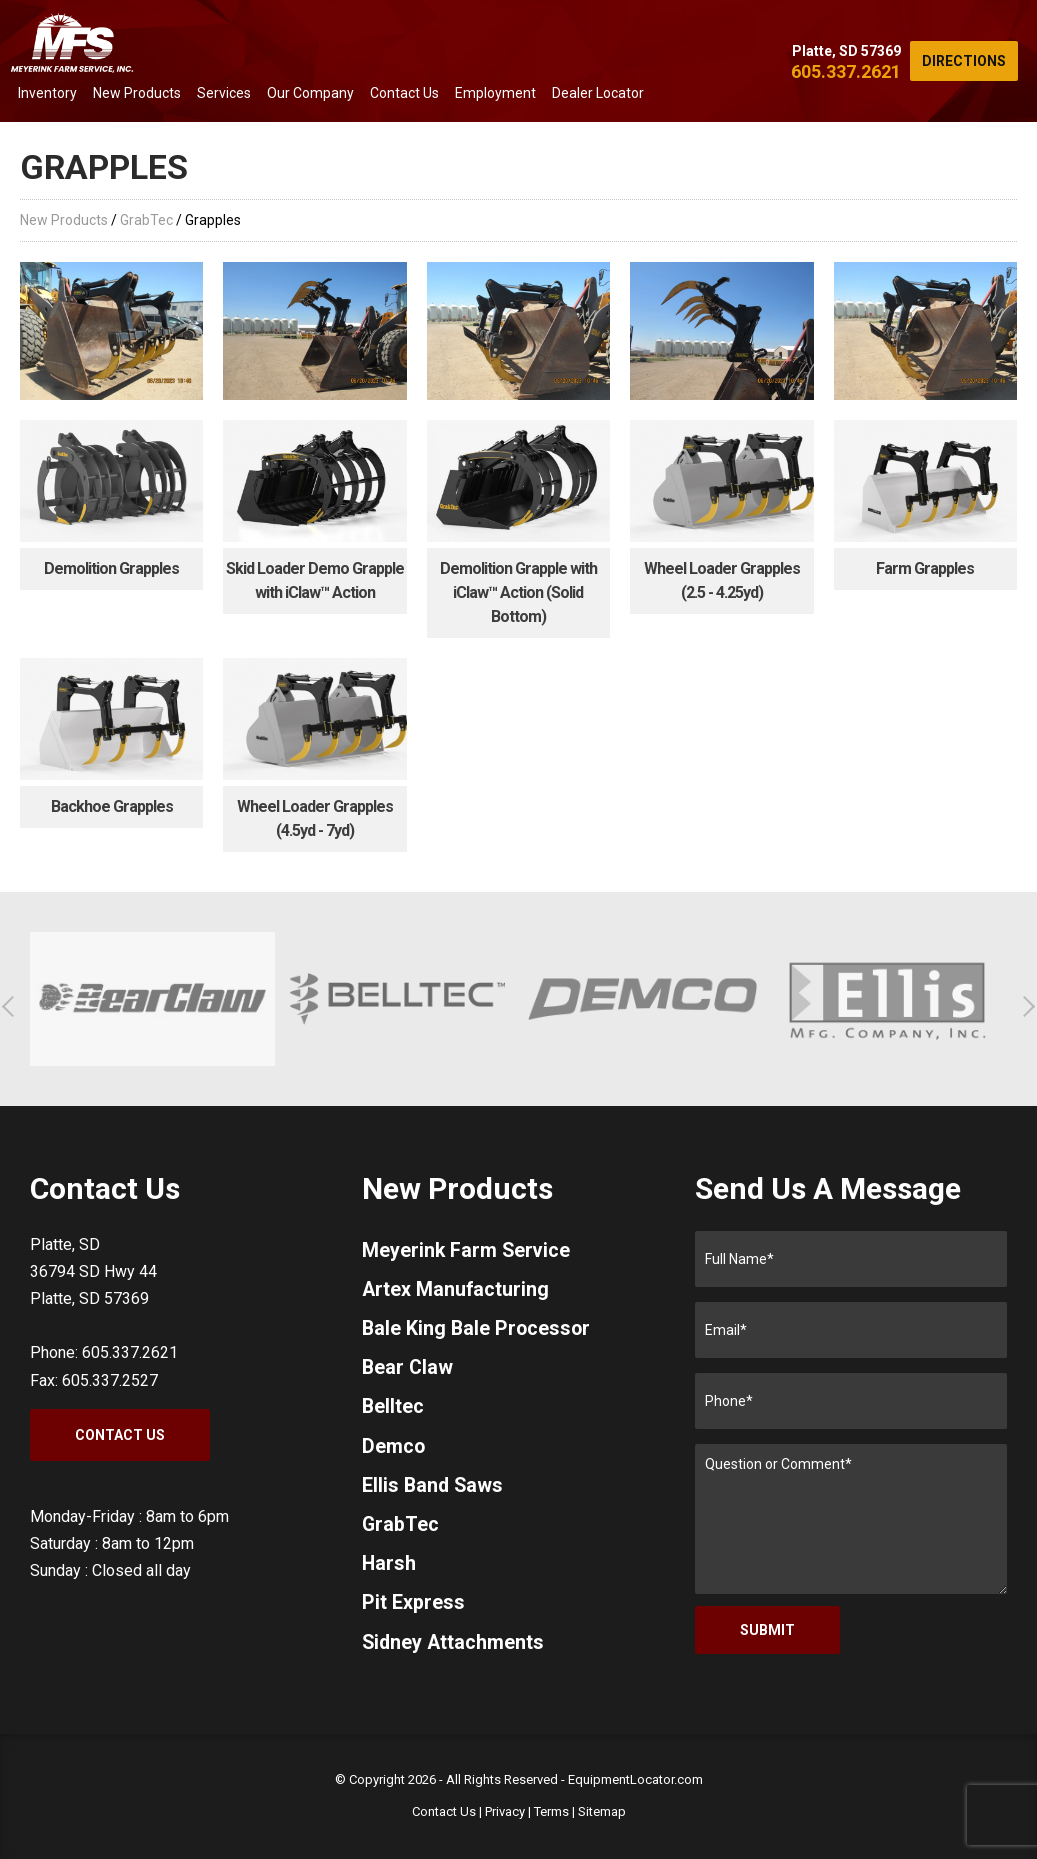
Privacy (505, 1811)
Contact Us (404, 93)
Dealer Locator (598, 93)
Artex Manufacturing (456, 1291)
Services (224, 93)
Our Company (310, 93)
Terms (551, 1811)
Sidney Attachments (454, 1651)
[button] (12, 1006)
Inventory (47, 93)
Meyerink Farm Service (467, 1251)
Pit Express (413, 1611)
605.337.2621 (846, 71)
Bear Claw (408, 1371)
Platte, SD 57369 (846, 51)
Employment (495, 93)
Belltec (393, 1411)
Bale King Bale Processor (478, 1331)
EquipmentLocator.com (635, 1779)
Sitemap (602, 1811)
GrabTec (146, 220)
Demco (394, 1451)
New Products (137, 93)
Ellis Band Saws (434, 1491)
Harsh (389, 1571)
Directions (964, 61)
